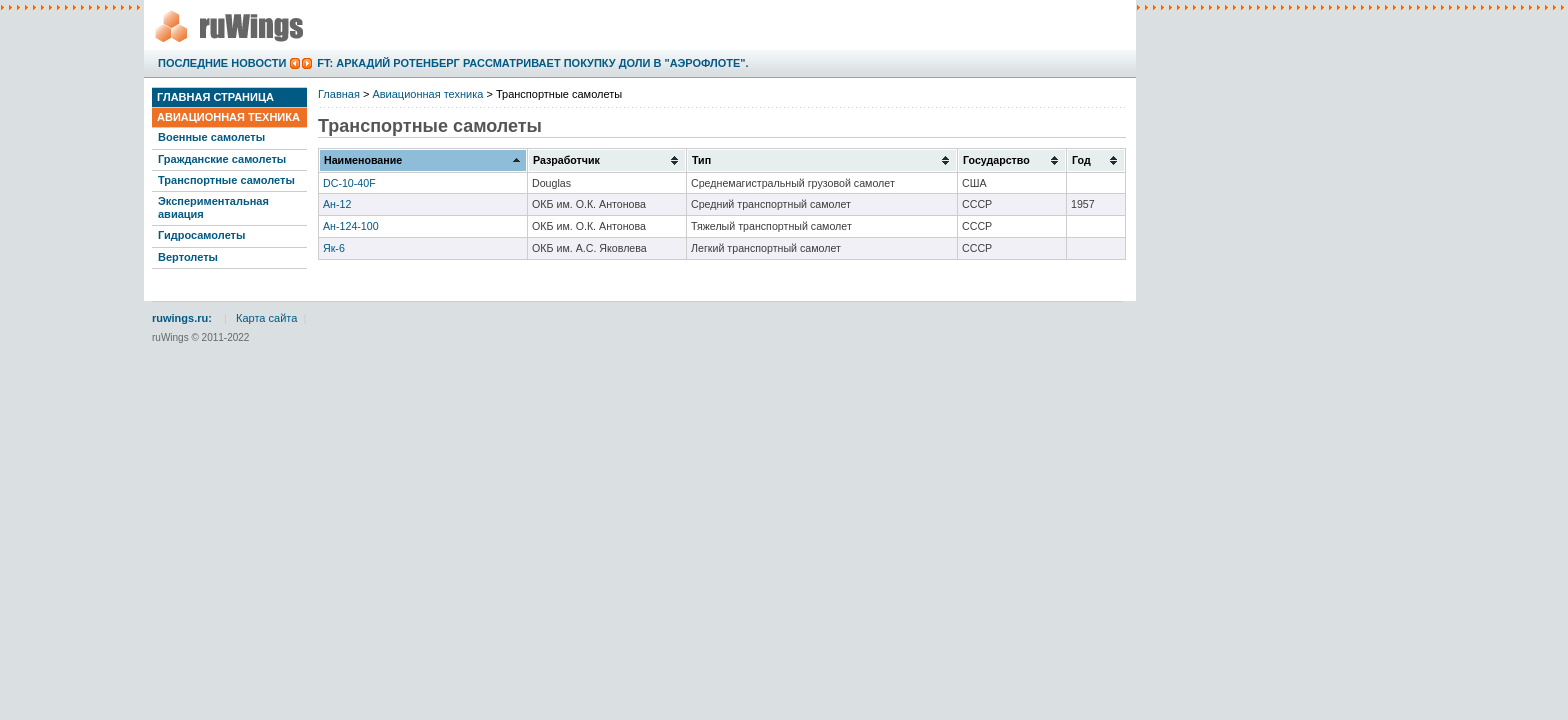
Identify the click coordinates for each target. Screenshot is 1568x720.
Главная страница (215, 97)
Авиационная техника (228, 117)
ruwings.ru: (182, 318)
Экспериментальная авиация (213, 207)
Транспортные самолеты (226, 180)
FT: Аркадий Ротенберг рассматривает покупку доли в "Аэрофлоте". (532, 63)
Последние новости (222, 63)
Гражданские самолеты (222, 159)
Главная (339, 94)
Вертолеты (188, 257)
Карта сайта (266, 318)
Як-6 (334, 248)
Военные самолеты (211, 137)
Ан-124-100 (351, 226)
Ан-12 (337, 204)
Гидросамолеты (201, 235)
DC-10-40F (349, 183)
